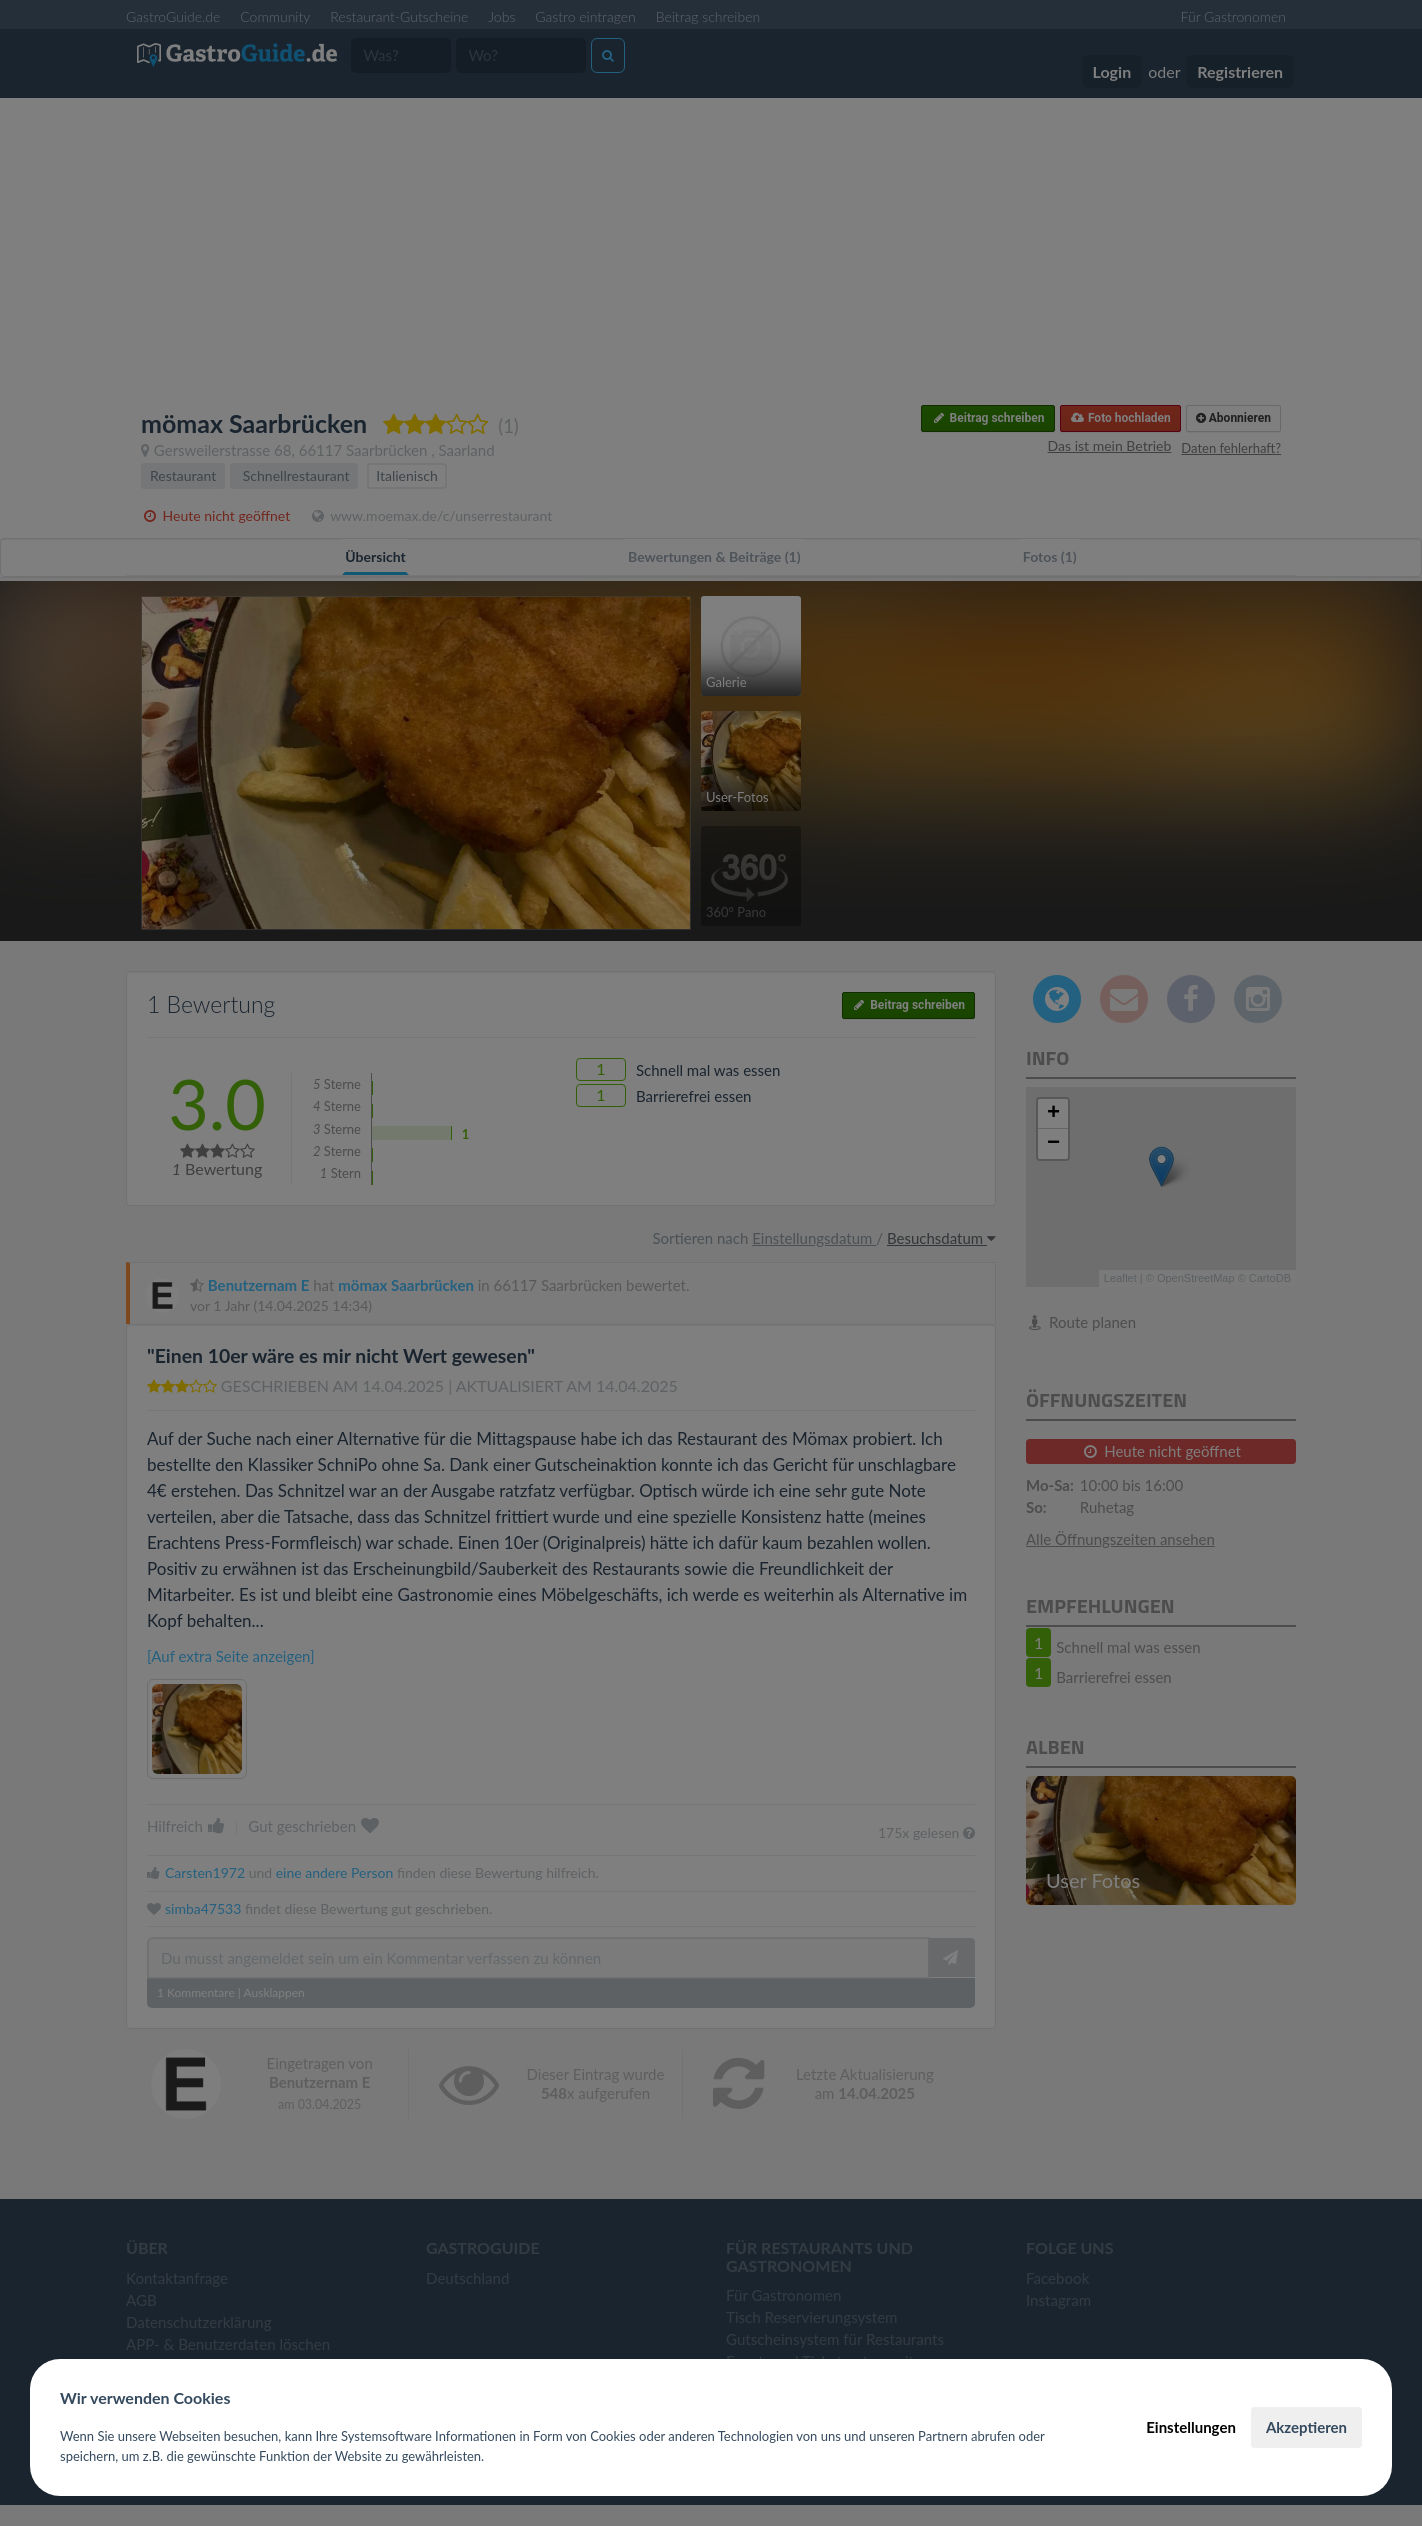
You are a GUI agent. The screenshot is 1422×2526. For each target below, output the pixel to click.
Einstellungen (1191, 2427)
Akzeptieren (1306, 2427)
